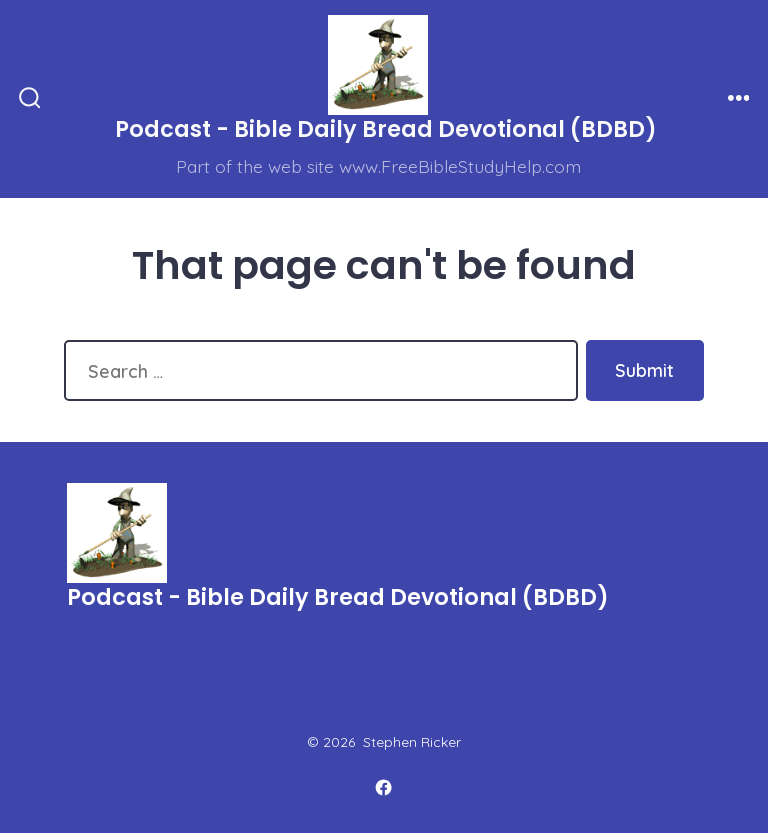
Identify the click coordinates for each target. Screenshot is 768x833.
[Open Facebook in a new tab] (384, 788)
